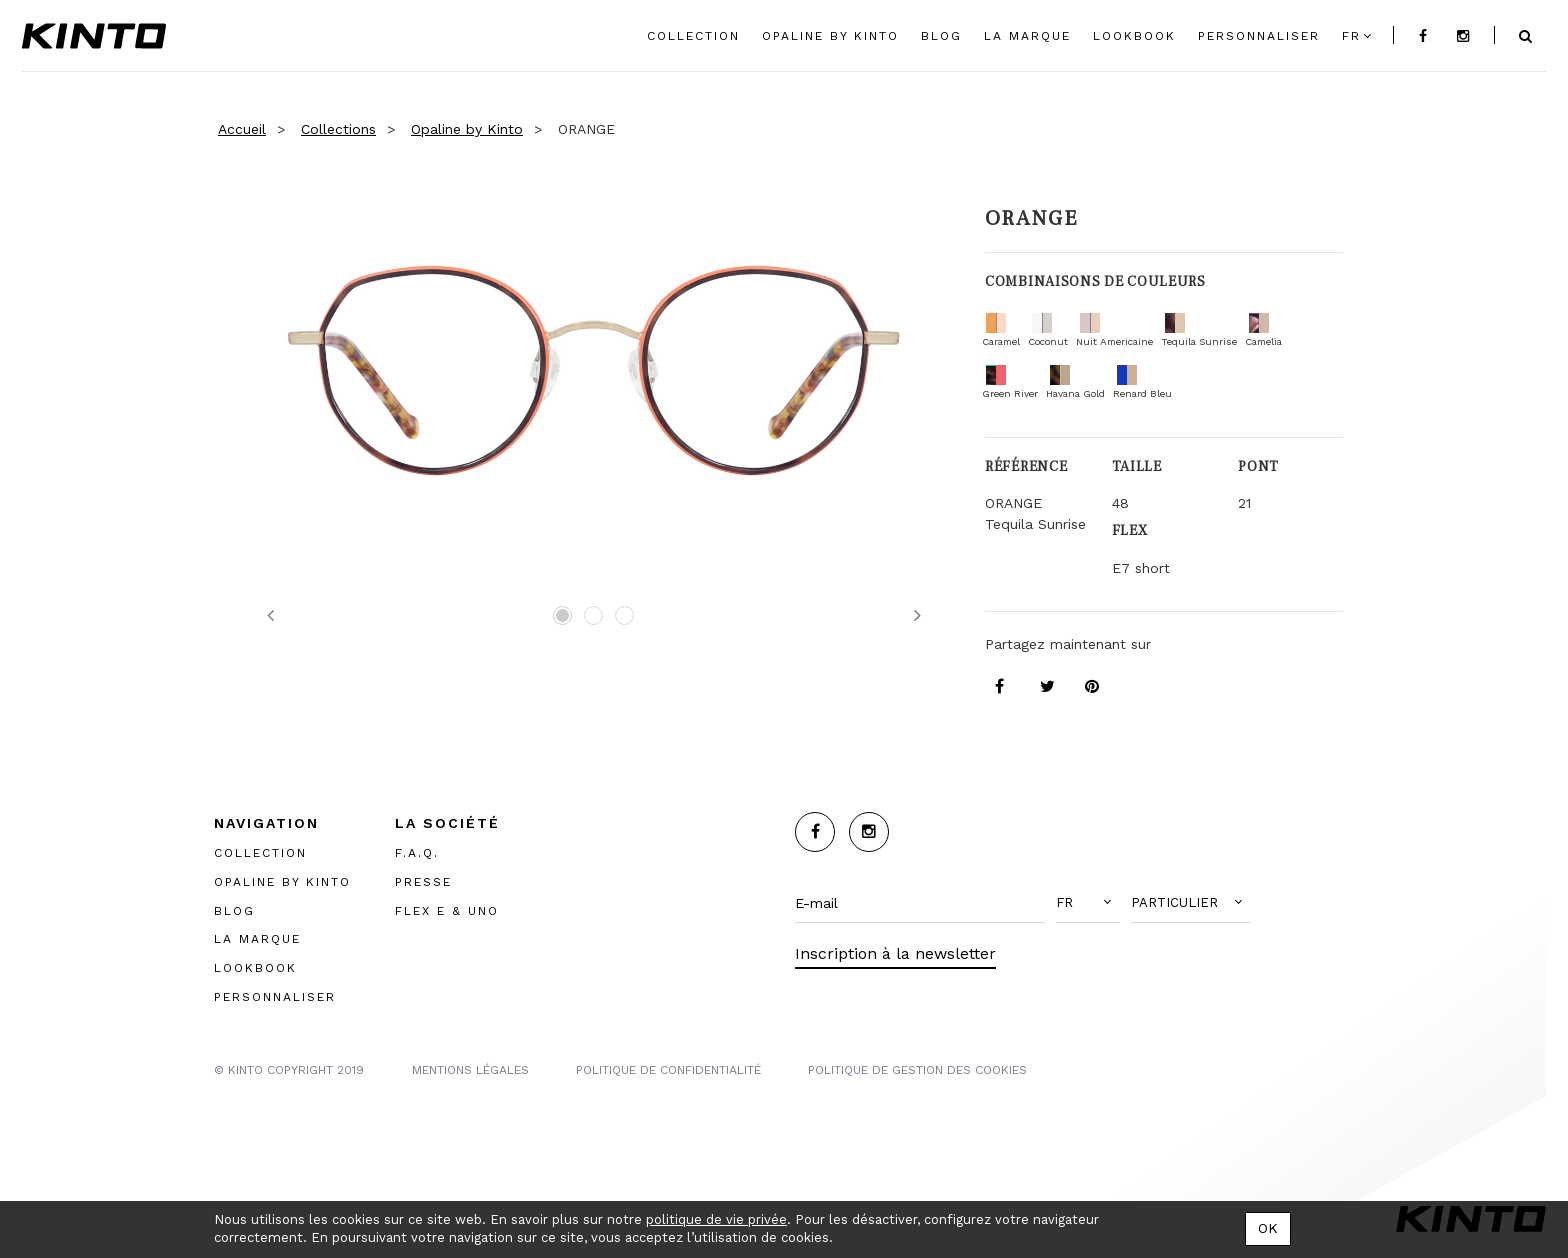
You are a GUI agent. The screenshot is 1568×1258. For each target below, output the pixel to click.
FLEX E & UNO (447, 910)
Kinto (94, 36)
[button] (1088, 903)
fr (1351, 36)
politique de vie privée (716, 1219)
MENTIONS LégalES (470, 1069)
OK (1268, 1228)
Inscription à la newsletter (895, 953)
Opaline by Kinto (467, 129)
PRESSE (423, 881)
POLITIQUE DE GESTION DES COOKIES (917, 1069)
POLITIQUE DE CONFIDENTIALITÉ (668, 1069)
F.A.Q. (417, 852)
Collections (338, 129)
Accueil (242, 129)
